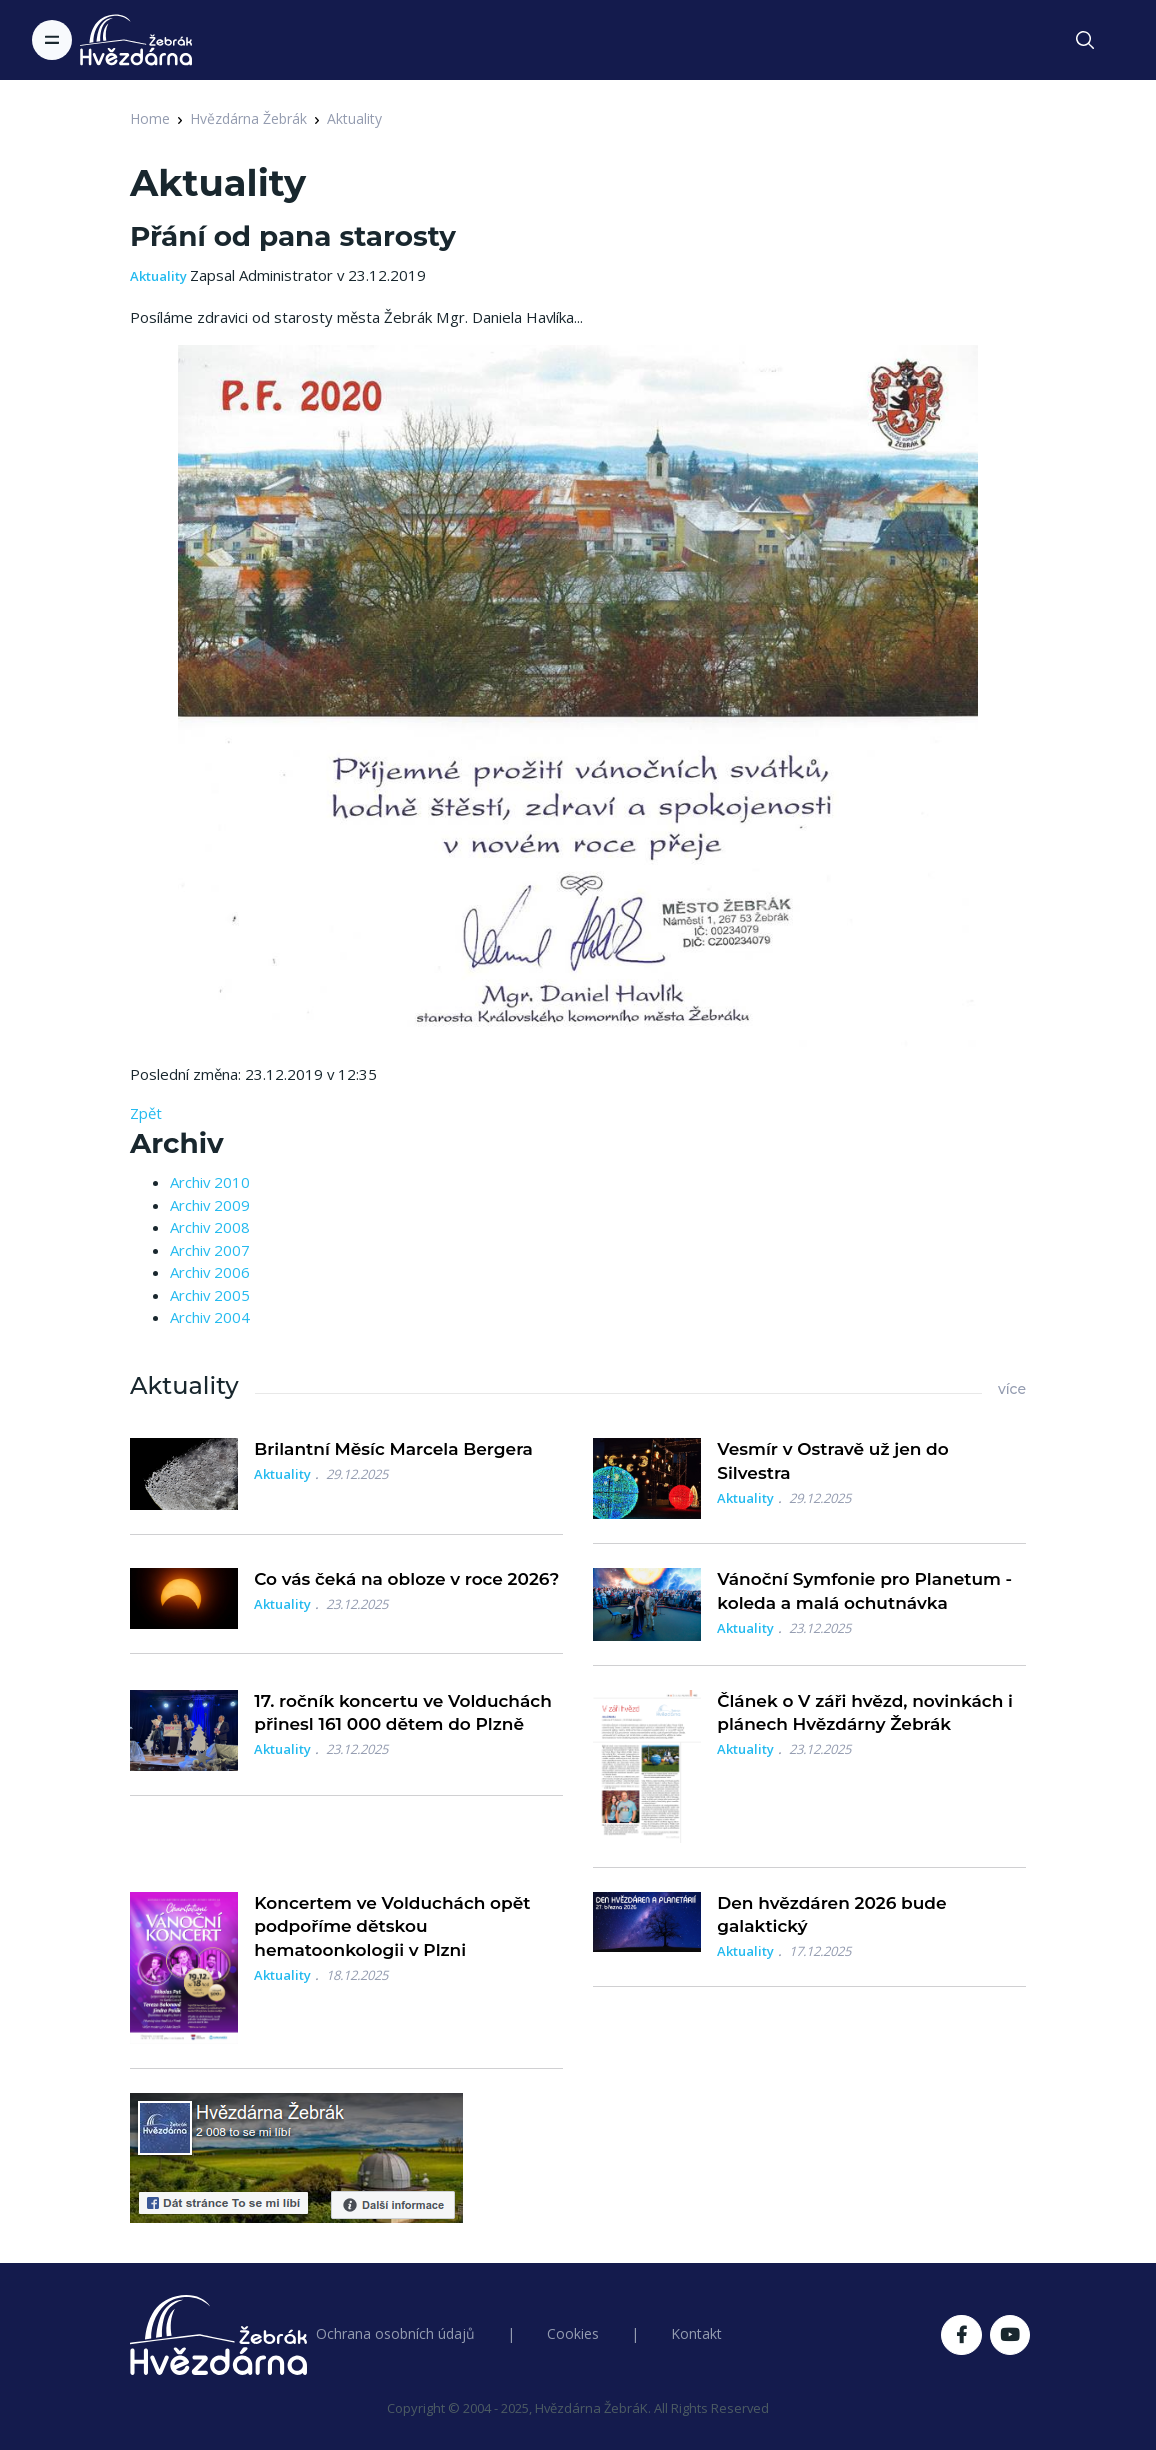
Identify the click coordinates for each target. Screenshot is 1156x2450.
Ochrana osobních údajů (395, 2333)
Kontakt (696, 2333)
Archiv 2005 (210, 1295)
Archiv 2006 (210, 1272)
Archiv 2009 (210, 1205)
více (1012, 1389)
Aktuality (354, 118)
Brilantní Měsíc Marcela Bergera (393, 1449)
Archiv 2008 (210, 1227)
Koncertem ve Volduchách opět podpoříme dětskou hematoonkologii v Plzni (392, 1927)
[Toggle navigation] (52, 40)
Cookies (573, 2333)
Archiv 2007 (210, 1250)
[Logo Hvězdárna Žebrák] (136, 40)
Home (150, 118)
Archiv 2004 (210, 1317)
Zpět (146, 1113)
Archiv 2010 (210, 1182)
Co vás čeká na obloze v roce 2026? (406, 1579)
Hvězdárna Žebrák (248, 118)
